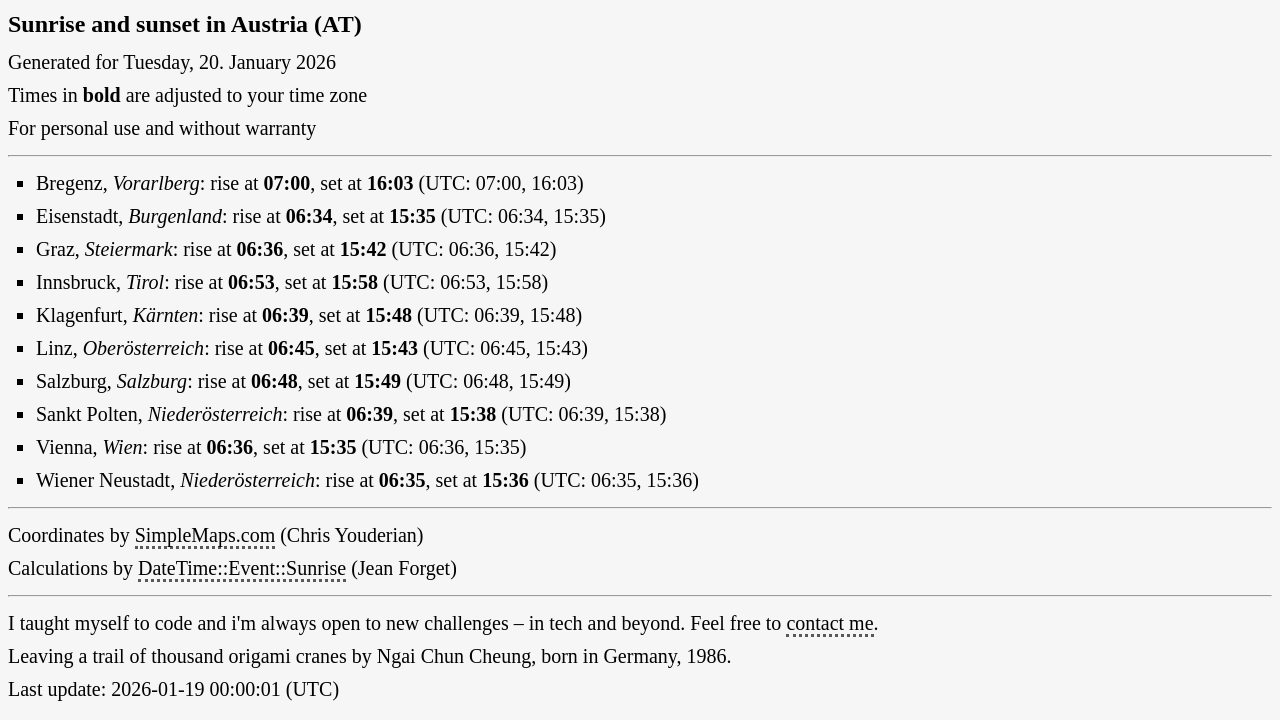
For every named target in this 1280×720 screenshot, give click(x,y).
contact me (829, 623)
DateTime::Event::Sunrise (242, 568)
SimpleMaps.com (205, 535)
